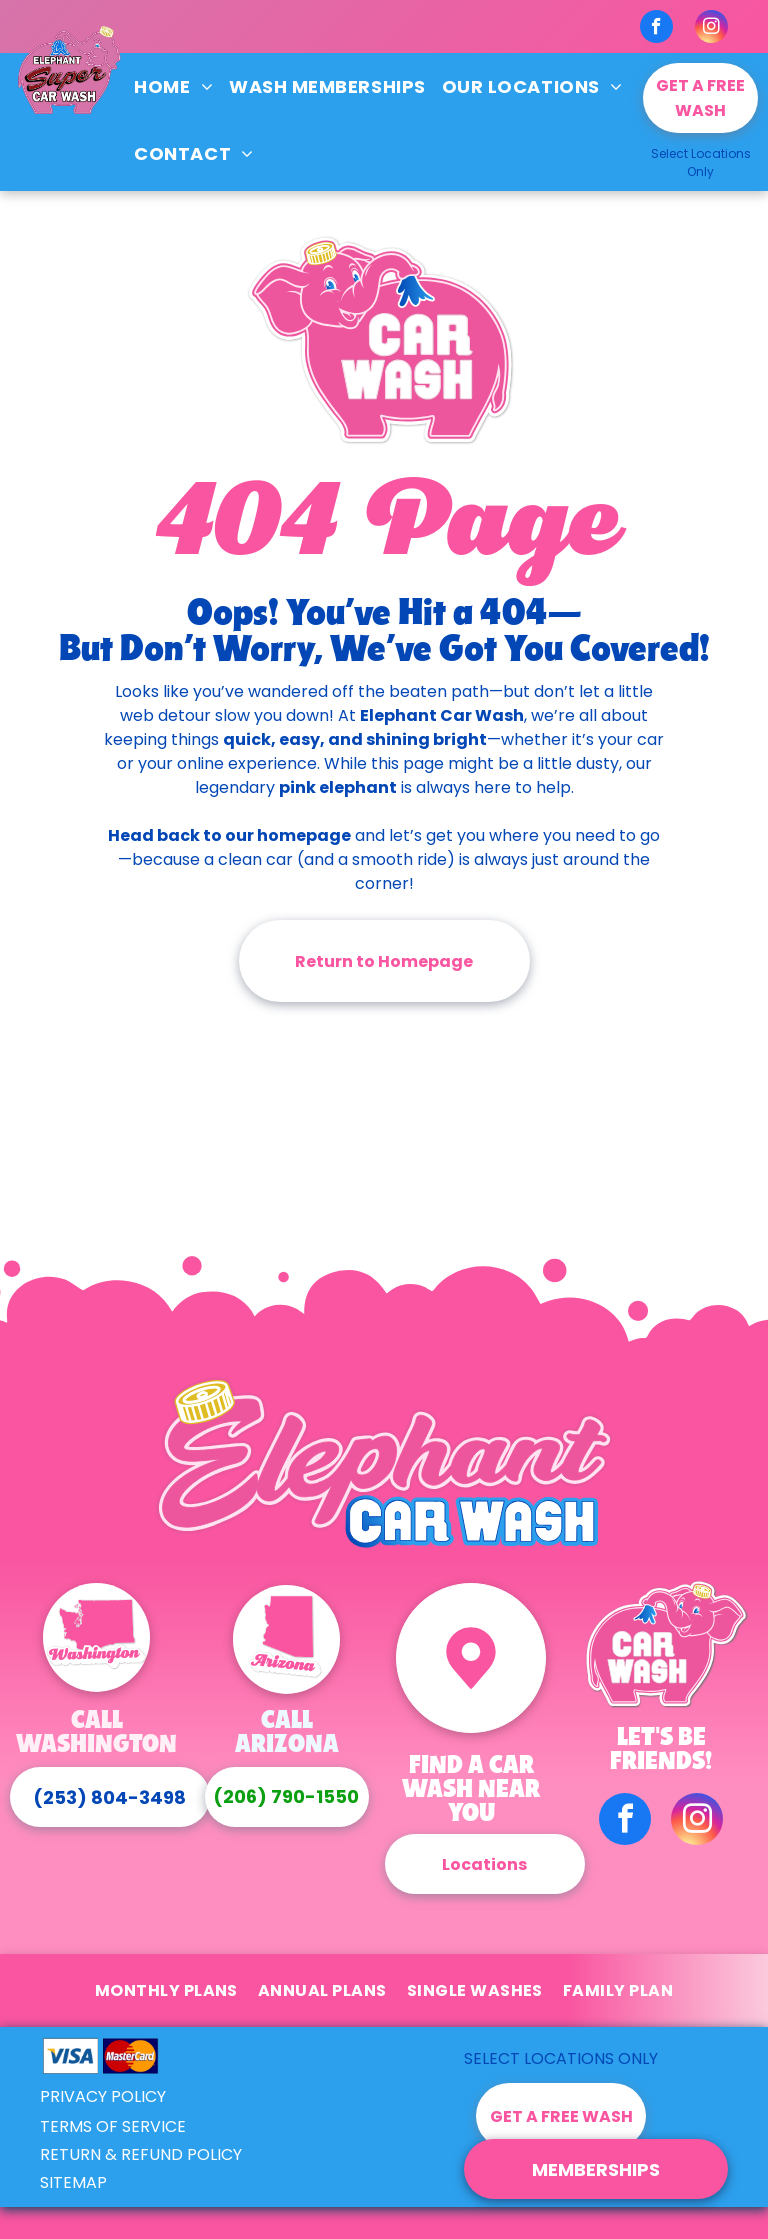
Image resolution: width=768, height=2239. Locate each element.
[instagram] (711, 29)
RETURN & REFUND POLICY (141, 2154)
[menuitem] (173, 86)
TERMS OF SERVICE (113, 2126)
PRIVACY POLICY (103, 2096)
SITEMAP (73, 2182)
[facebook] (656, 29)
